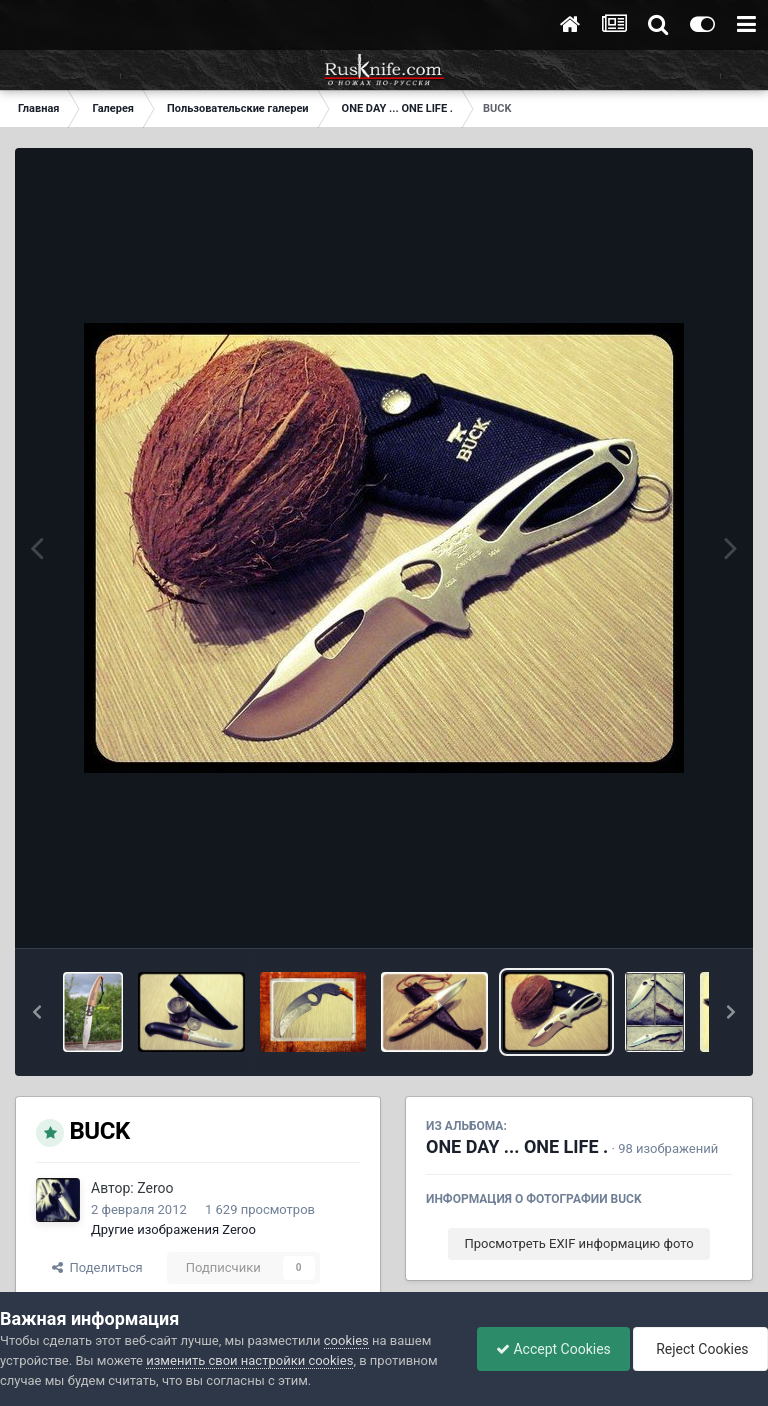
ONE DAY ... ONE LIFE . (517, 1146)
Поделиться (97, 1267)
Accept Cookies (548, 1349)
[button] (37, 1012)
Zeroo (155, 1188)
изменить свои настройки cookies (249, 1360)
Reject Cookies (699, 1349)
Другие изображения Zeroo (173, 1229)
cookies (346, 1340)
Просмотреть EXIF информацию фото (578, 1243)
